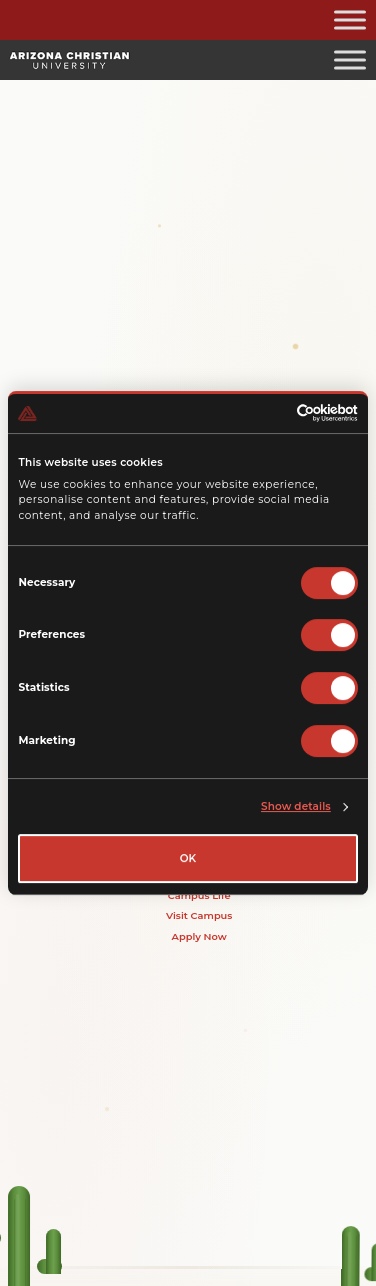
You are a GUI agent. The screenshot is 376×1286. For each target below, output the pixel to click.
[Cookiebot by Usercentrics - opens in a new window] (271, 414)
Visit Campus (199, 916)
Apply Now (199, 936)
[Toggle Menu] (350, 19)
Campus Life (199, 895)
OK (188, 858)
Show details (296, 806)
